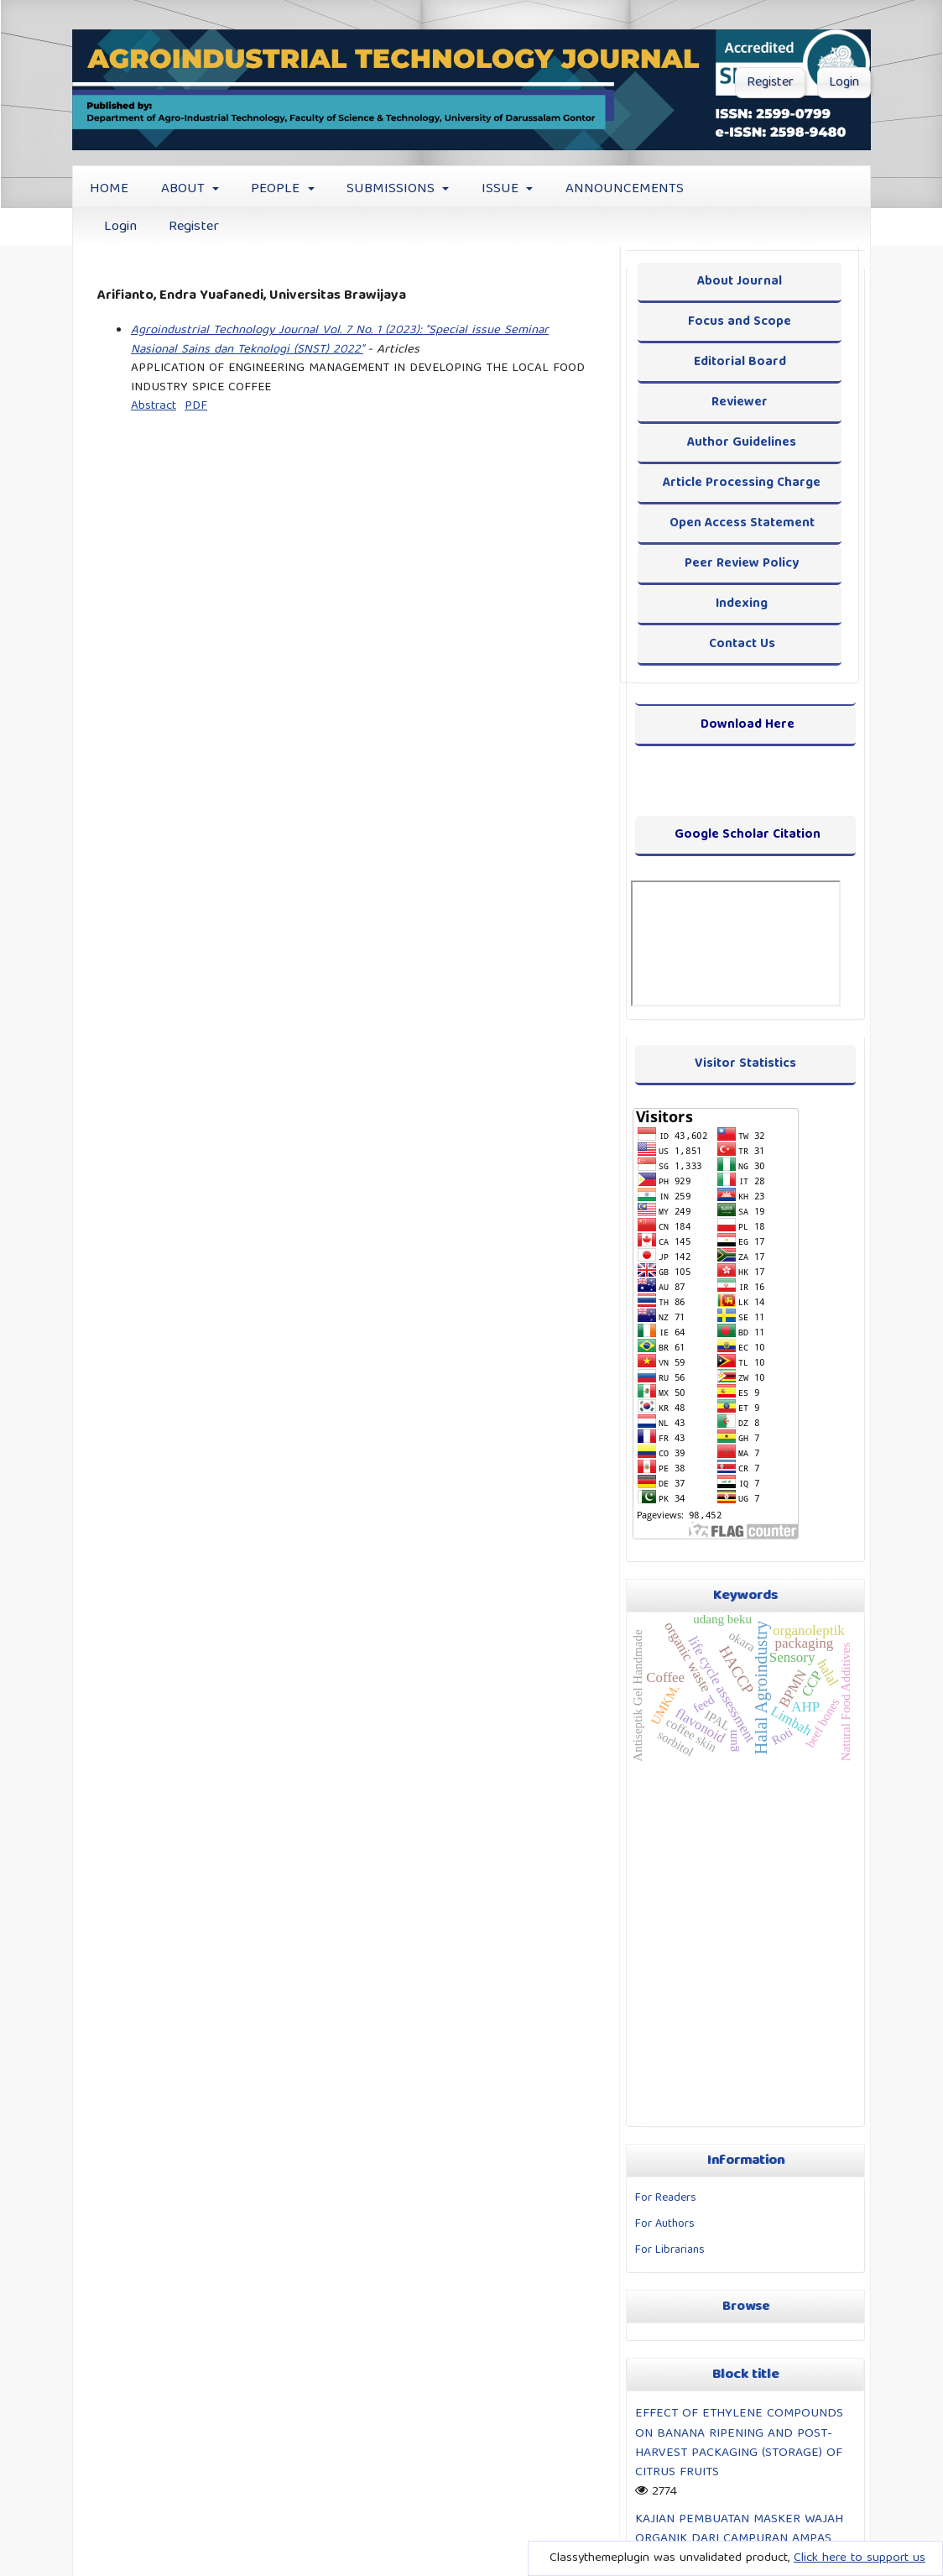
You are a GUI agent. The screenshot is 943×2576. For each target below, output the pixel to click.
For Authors (665, 2224)
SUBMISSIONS (392, 189)
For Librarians (670, 2250)
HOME (109, 189)
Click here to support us (859, 2558)
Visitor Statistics (745, 1064)
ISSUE (502, 189)
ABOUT (185, 189)
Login (120, 227)
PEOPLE (277, 189)
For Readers (665, 2198)
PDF (196, 406)
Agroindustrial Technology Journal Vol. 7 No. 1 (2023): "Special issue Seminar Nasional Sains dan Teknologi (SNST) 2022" (340, 340)
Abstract (153, 406)
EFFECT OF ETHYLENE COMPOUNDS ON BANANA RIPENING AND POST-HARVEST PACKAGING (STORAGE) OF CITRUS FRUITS (739, 2442)
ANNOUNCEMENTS (624, 189)
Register (194, 227)
